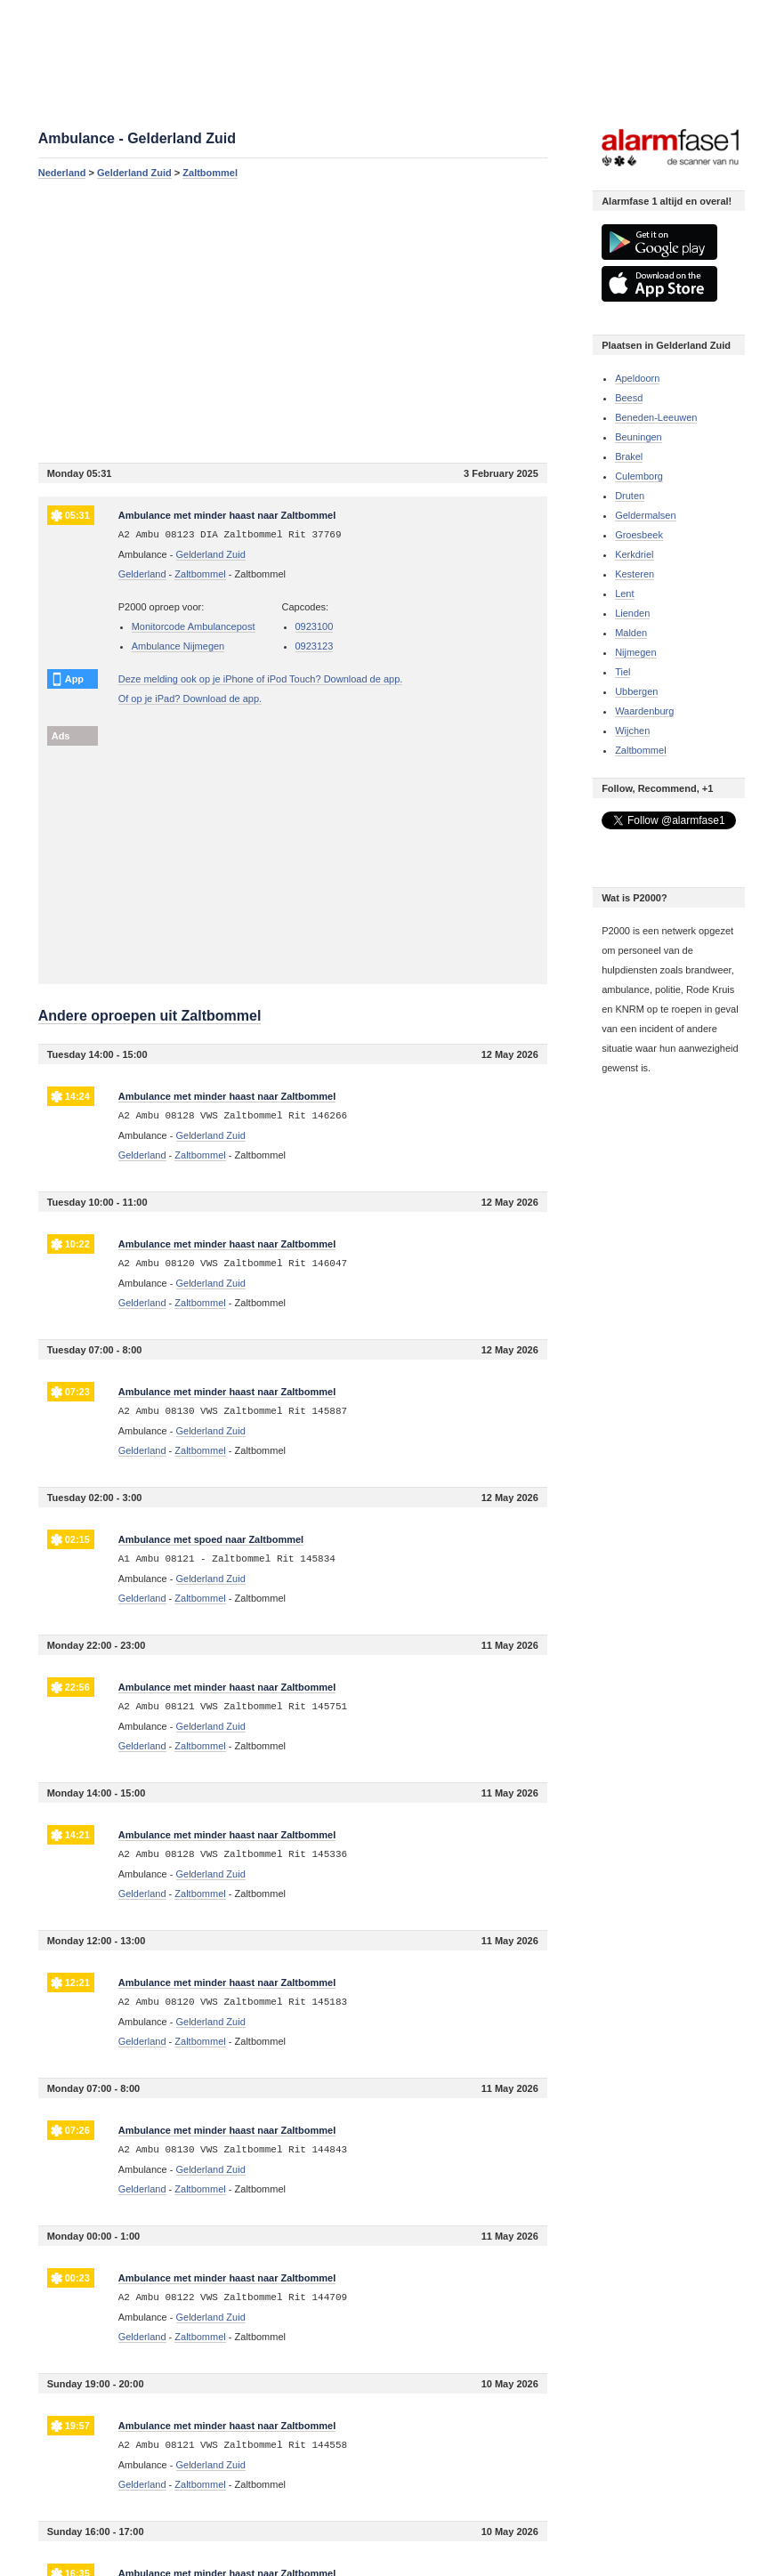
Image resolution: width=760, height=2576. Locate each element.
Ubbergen (636, 691)
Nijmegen (635, 652)
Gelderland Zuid (134, 172)
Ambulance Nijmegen (178, 646)
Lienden (632, 613)
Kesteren (634, 574)
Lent (624, 593)
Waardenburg (644, 711)
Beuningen (638, 437)
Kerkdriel (634, 554)
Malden (631, 632)
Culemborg (639, 476)
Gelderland (142, 574)
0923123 (314, 646)
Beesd (629, 397)
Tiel (622, 671)
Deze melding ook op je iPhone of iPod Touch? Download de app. (260, 679)
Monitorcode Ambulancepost (193, 626)
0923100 (314, 626)
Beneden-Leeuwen (656, 417)
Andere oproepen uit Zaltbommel (150, 1015)
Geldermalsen (645, 515)
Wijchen (632, 730)
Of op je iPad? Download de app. (190, 698)
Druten (629, 495)
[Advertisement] (292, 320)
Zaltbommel (210, 172)
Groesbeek (639, 534)
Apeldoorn (637, 378)
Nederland (62, 172)
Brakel (629, 456)
